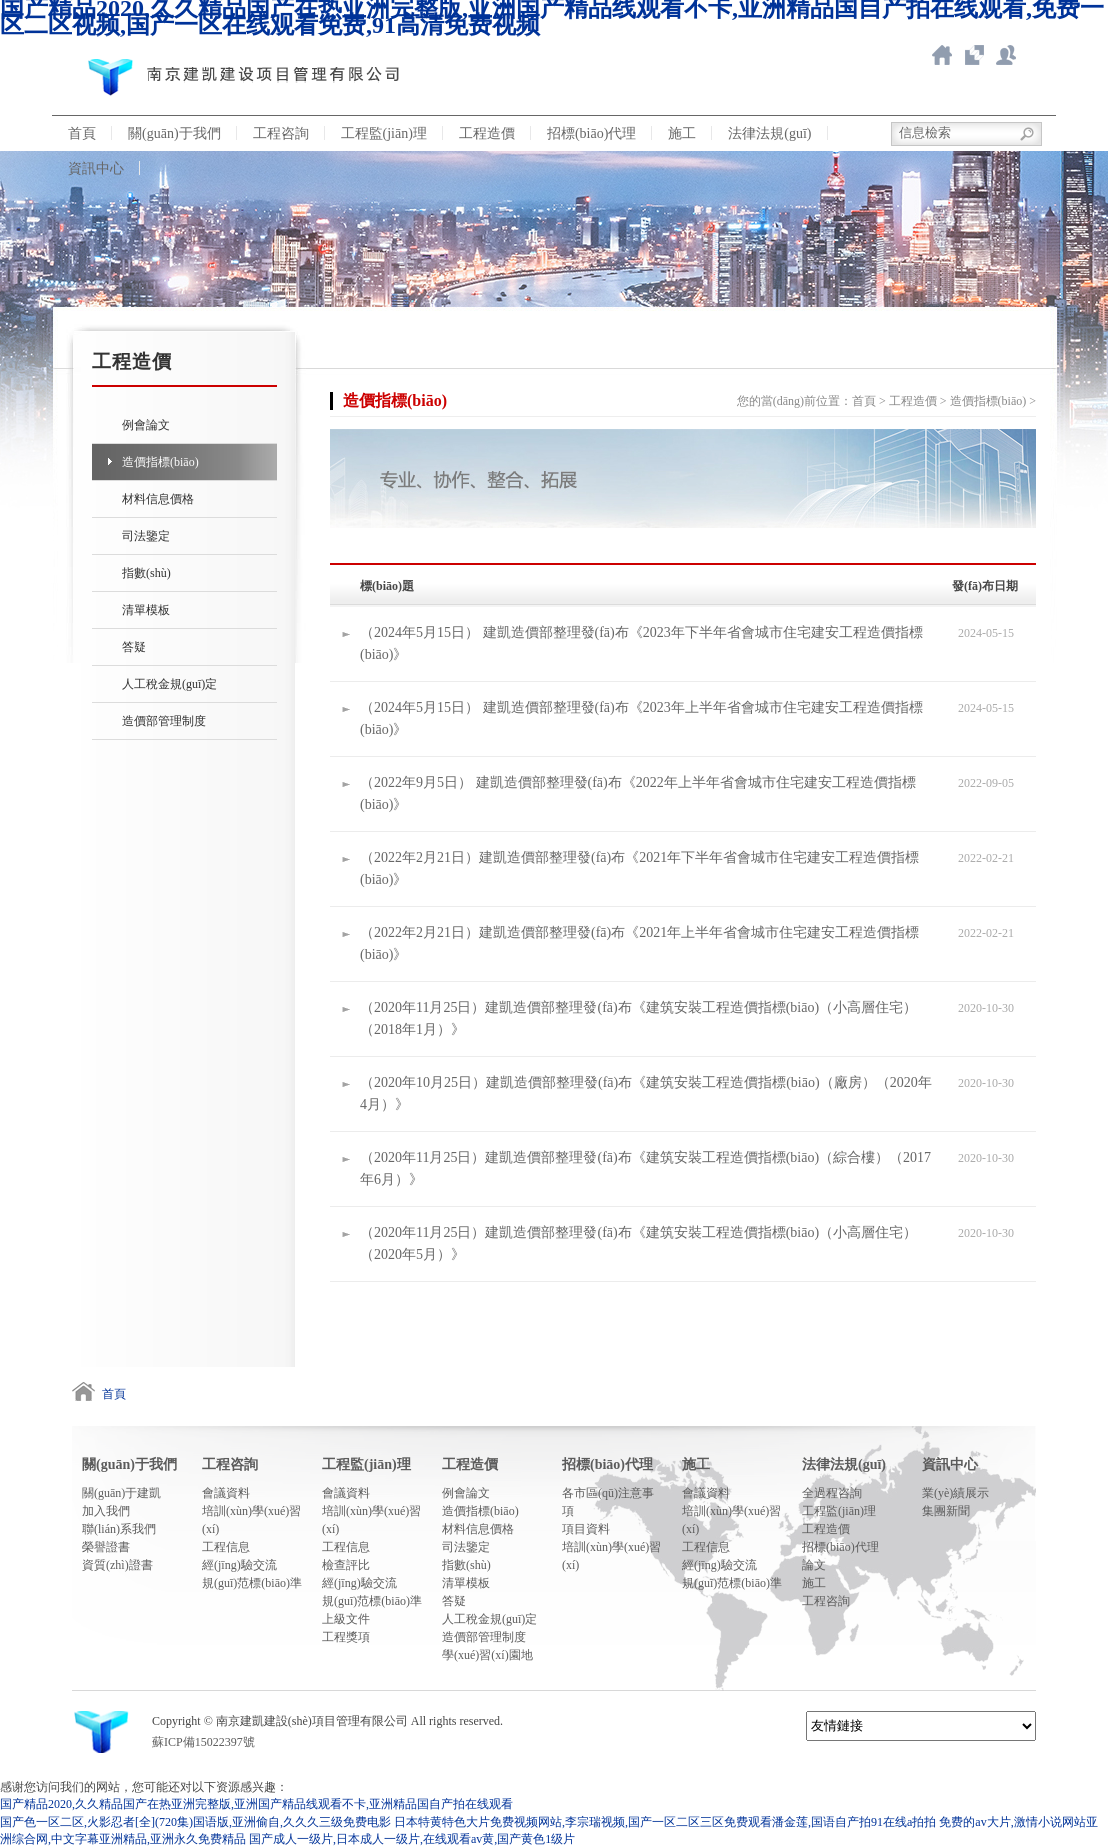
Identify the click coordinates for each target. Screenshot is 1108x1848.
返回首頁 (942, 55)
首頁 (82, 133)
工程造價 (487, 133)
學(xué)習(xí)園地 (487, 1655)
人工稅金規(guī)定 (169, 684)
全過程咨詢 (832, 1493)
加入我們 (106, 1511)
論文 (814, 1565)
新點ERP (1006, 55)
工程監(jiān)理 (384, 133)
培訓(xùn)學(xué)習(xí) (251, 1520)
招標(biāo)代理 (591, 133)
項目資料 (586, 1529)
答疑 (134, 647)
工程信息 (226, 1547)
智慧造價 (974, 55)
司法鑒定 (146, 536)
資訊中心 (96, 168)
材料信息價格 (158, 499)
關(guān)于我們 (174, 133)
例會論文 (146, 425)
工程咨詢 (281, 133)
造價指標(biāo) (160, 462)
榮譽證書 (106, 1547)
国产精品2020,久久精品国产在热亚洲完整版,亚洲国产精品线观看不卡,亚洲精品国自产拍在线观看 (256, 1804)
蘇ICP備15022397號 (203, 1742)
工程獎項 (346, 1637)
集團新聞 (946, 1511)
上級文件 (346, 1619)
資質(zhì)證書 (117, 1565)
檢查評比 (346, 1565)
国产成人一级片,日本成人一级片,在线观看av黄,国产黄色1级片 (412, 1839)
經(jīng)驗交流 (239, 1565)
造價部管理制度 (164, 721)
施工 (682, 133)
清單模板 (146, 610)
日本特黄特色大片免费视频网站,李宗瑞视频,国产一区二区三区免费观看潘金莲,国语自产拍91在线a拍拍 (665, 1822)
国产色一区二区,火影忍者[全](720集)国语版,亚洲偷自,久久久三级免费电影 (195, 1822)
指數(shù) (146, 573)
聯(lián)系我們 (119, 1529)
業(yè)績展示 (955, 1493)
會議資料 (226, 1493)
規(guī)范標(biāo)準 (252, 1583)
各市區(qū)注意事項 (608, 1502)
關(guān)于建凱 (121, 1493)
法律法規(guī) (769, 133)
